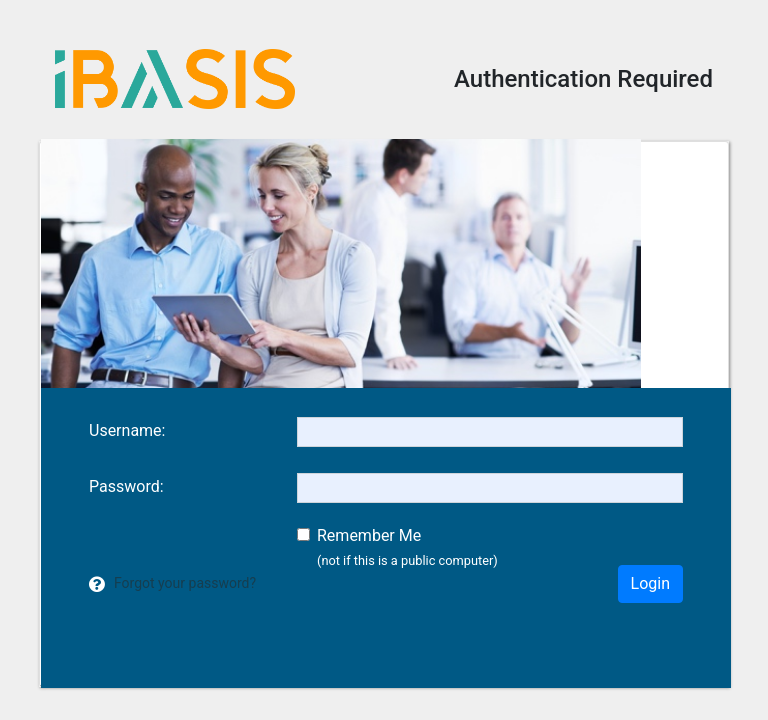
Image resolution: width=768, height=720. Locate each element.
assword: (126, 486)
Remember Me (369, 535)
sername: (127, 430)
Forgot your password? (185, 583)
